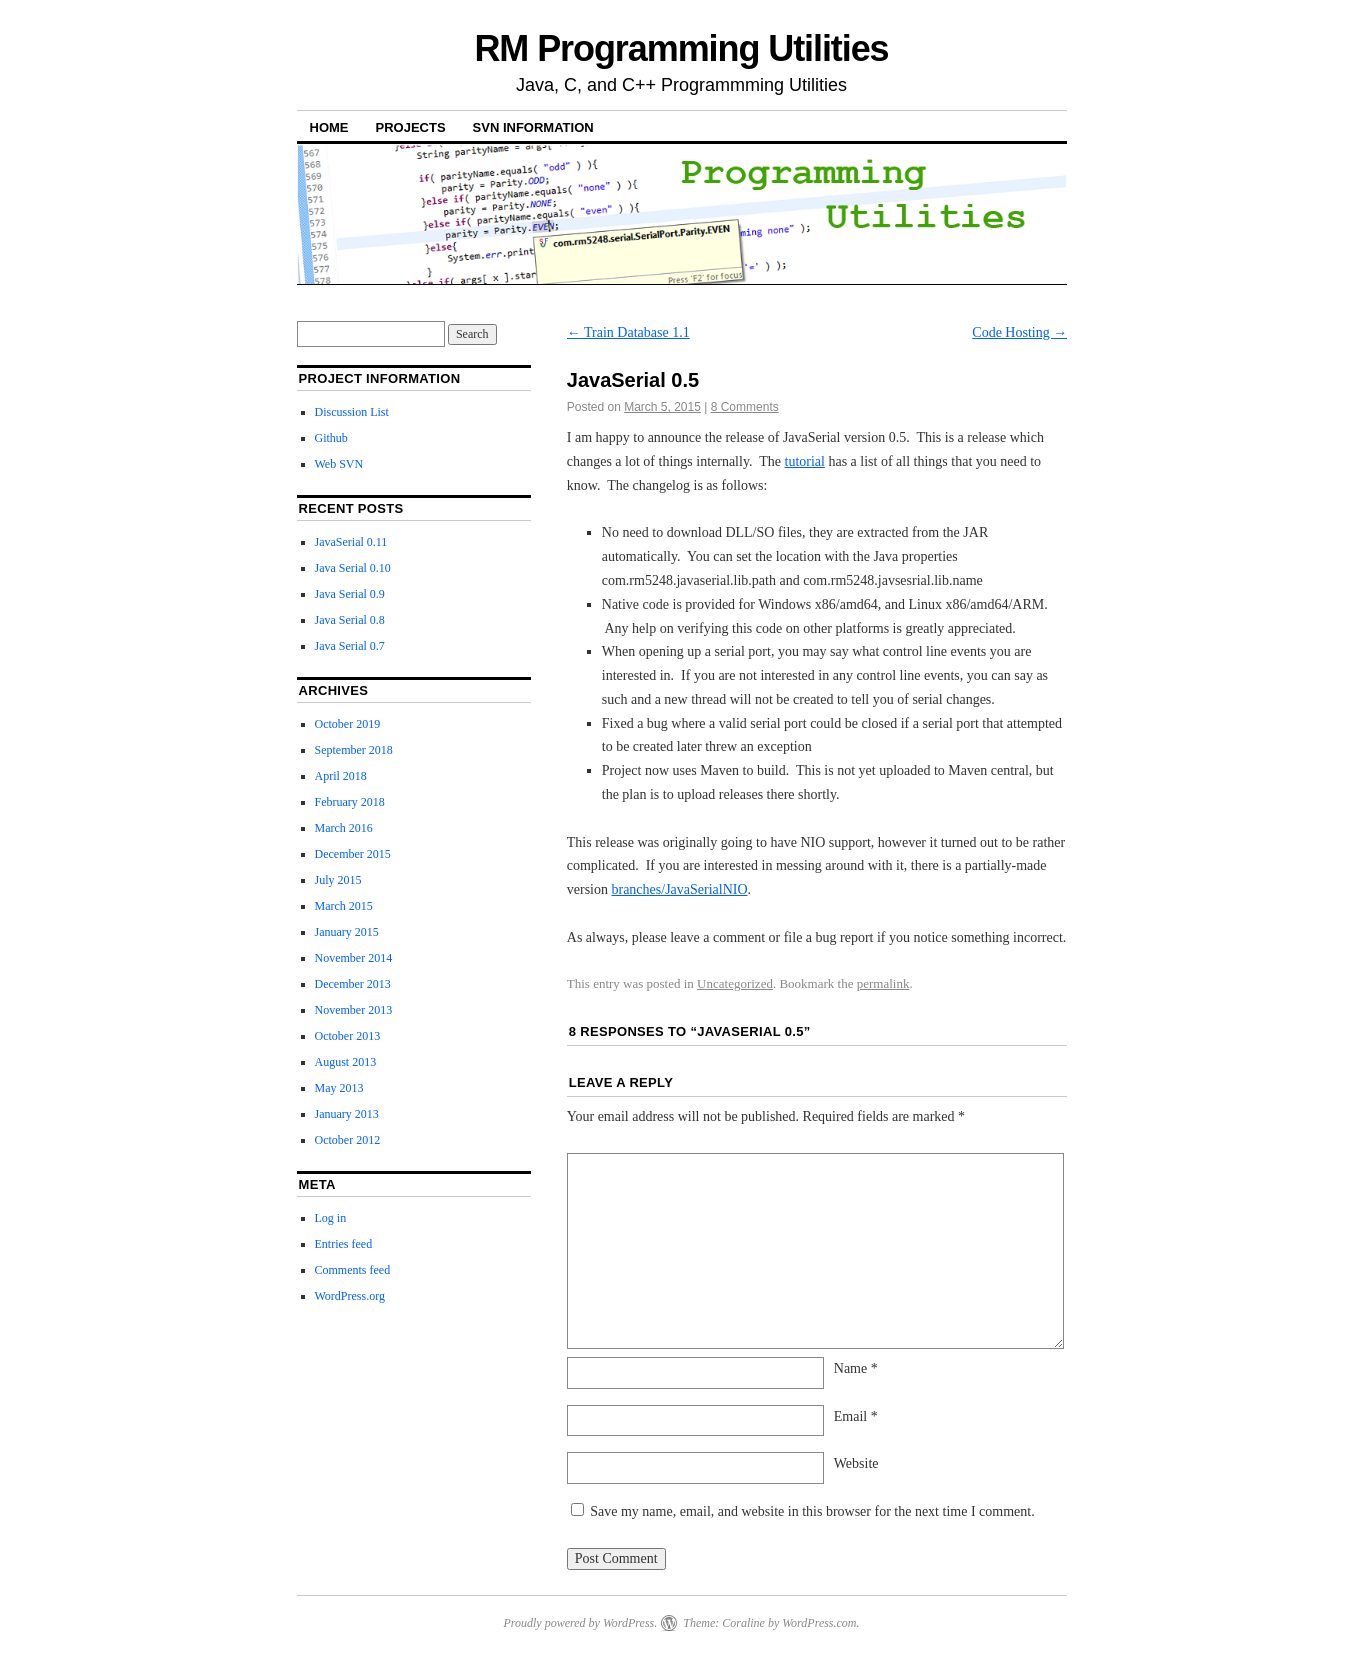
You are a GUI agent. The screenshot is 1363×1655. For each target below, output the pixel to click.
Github (331, 438)
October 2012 (348, 1140)
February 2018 (350, 802)
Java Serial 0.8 (350, 620)
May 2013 (339, 1088)
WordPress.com (819, 1623)
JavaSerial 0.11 (351, 542)
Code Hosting (1019, 332)
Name (856, 1368)
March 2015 (344, 906)
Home (329, 127)
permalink (883, 983)
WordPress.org (350, 1296)
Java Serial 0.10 (353, 568)
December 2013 (353, 984)
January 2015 (347, 932)
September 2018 (354, 750)
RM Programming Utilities (681, 48)
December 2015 (353, 854)
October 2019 (348, 724)
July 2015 (338, 880)
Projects (411, 127)
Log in (331, 1218)
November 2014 (354, 958)
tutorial (805, 461)
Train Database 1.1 (628, 332)
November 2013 (354, 1010)
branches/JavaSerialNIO (679, 889)
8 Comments (745, 407)
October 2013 (348, 1036)
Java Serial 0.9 (350, 594)
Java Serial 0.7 (350, 646)
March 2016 (344, 828)
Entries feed (344, 1244)
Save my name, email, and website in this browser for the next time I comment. (812, 1511)
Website (856, 1463)
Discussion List (352, 412)
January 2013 (347, 1114)
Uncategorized (735, 983)
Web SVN (339, 464)
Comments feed (353, 1270)
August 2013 (346, 1062)
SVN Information (533, 127)
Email (856, 1416)
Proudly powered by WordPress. (580, 1623)
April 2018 (341, 776)
